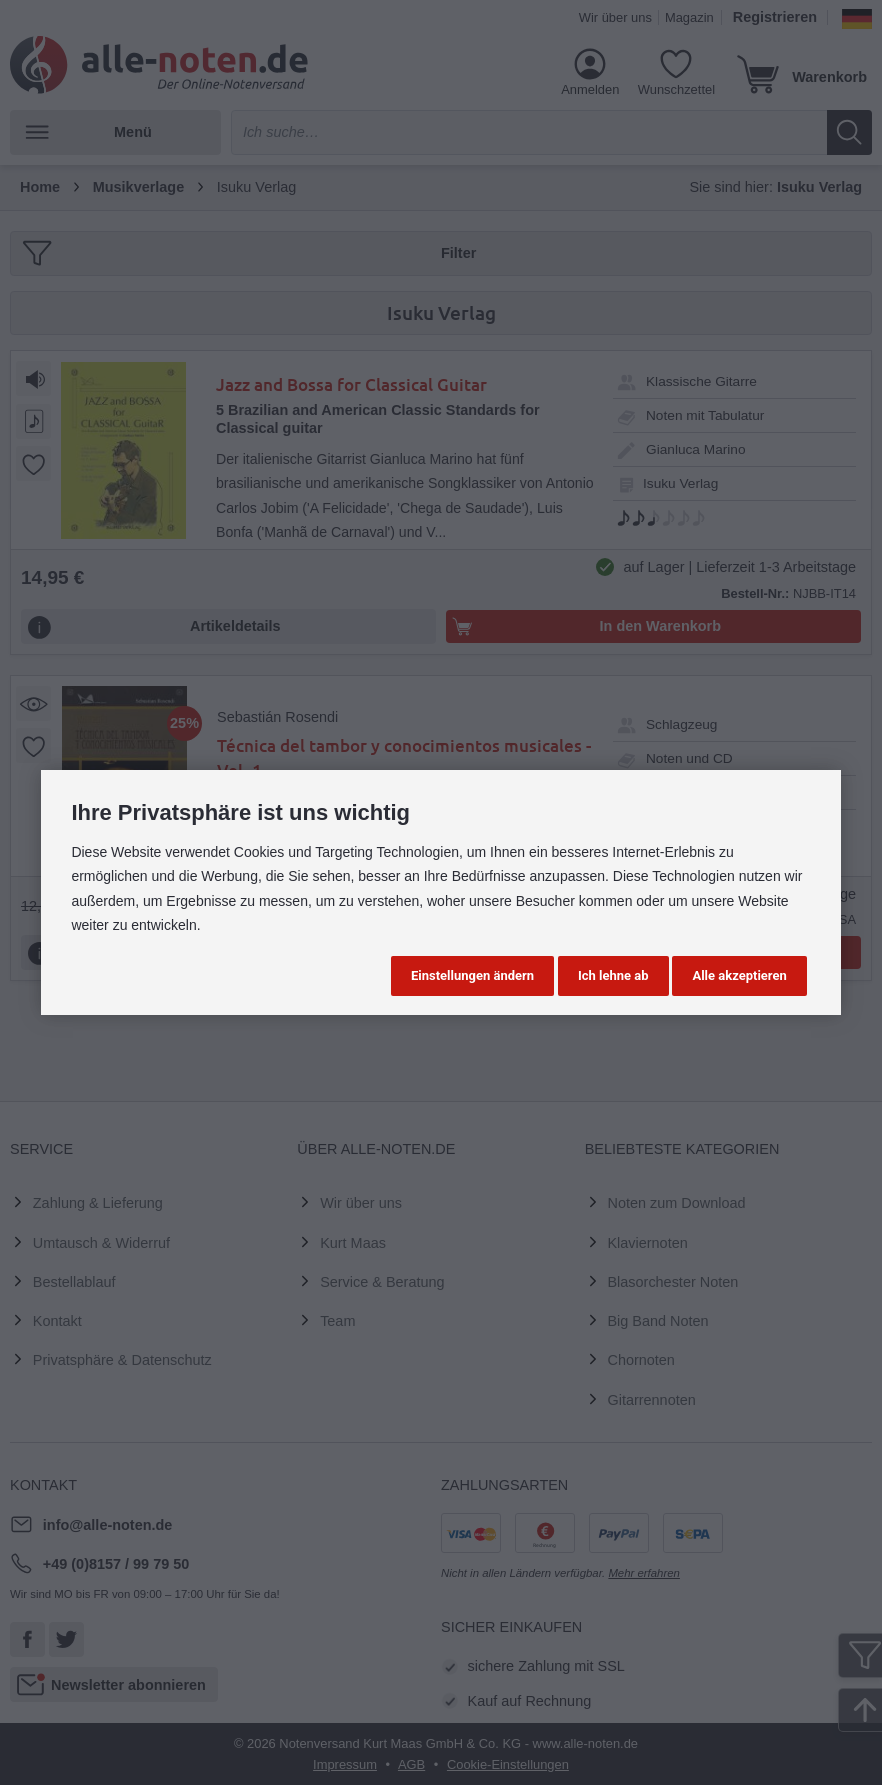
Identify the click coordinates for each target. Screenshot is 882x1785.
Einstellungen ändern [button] (472, 975)
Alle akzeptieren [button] (739, 975)
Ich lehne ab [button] (613, 975)
